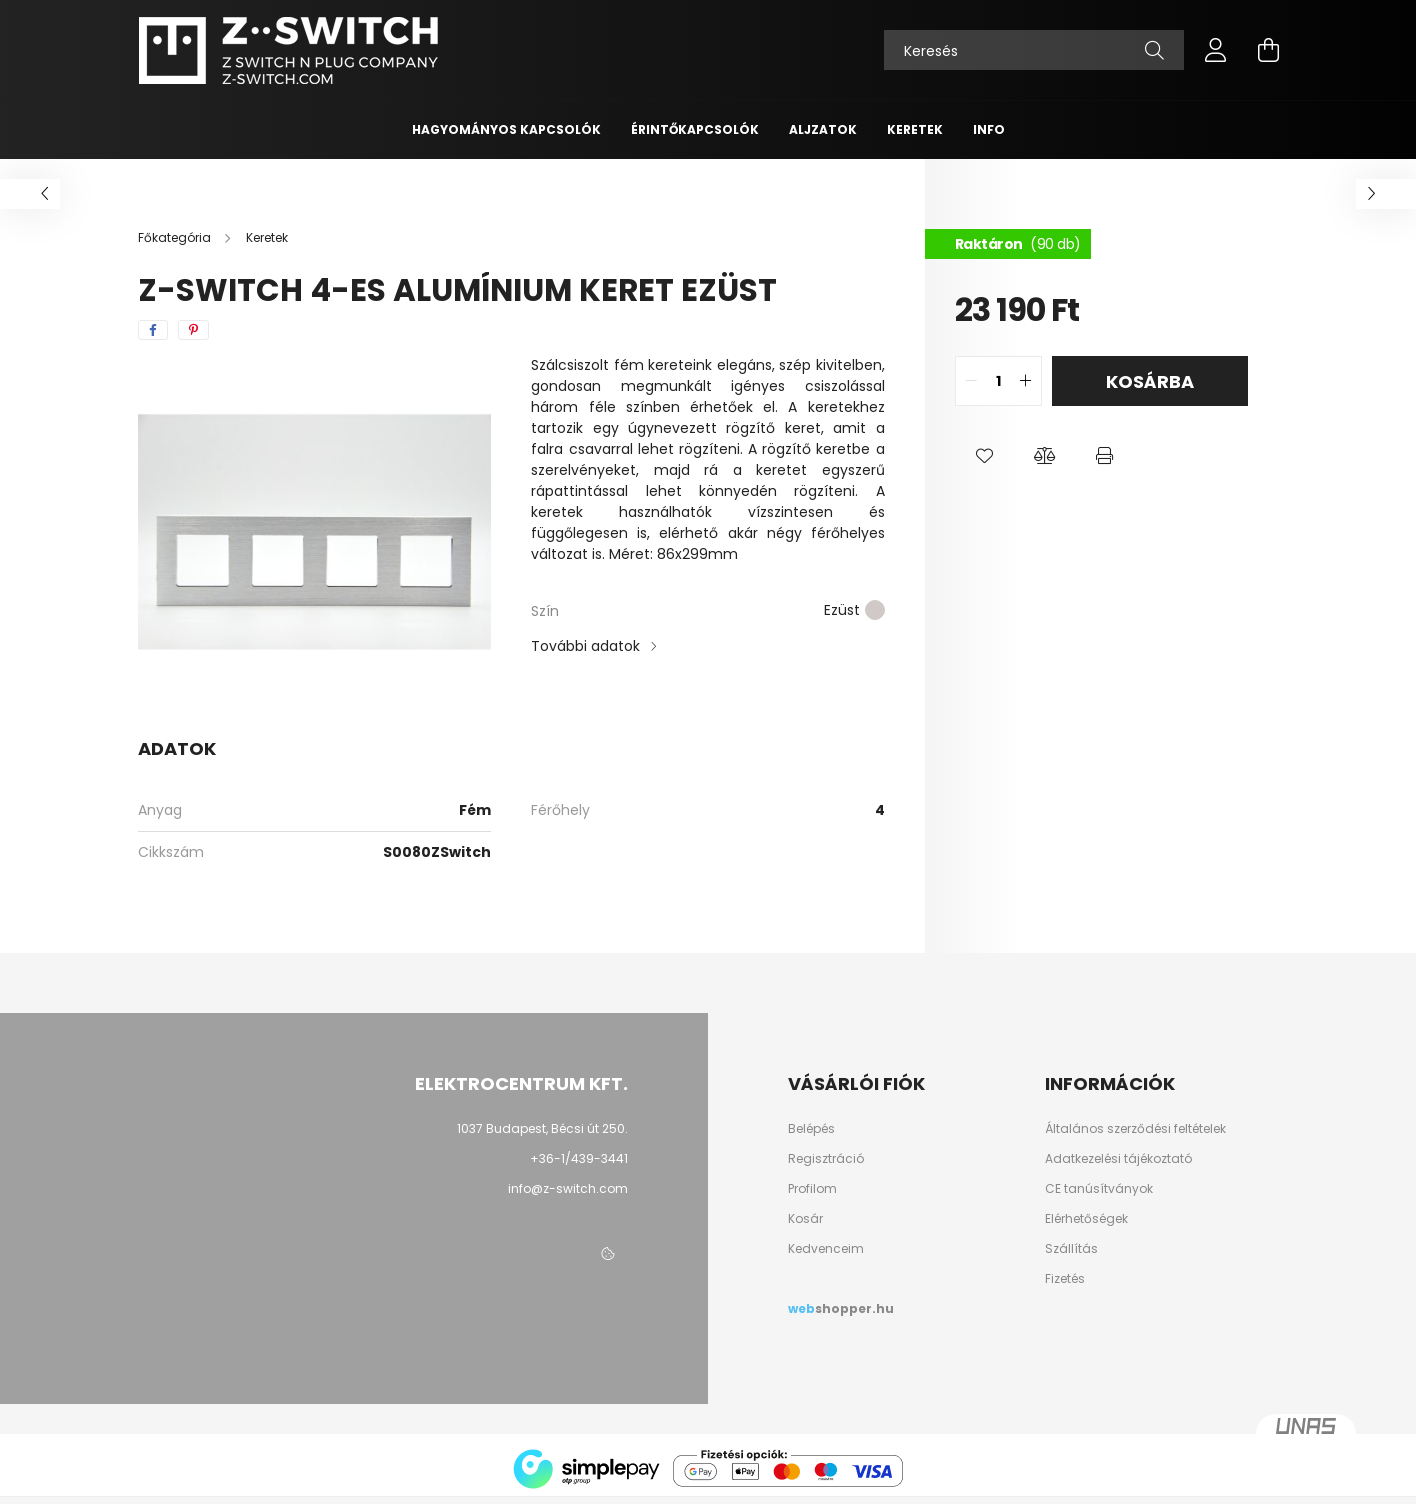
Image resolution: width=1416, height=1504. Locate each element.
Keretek (915, 129)
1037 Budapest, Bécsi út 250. (542, 1128)
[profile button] (1216, 50)
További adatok (585, 646)
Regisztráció (826, 1159)
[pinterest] (193, 330)
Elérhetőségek (1086, 1219)
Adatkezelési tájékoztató (1118, 1159)
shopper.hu (854, 1309)
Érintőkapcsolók (695, 129)
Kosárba (1150, 381)
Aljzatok (823, 129)
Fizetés (1065, 1279)
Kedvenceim (826, 1249)
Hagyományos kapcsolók (506, 129)
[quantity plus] (1026, 381)
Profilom (812, 1189)
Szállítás (1071, 1249)
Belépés (811, 1129)
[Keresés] (1034, 50)
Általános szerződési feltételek (1135, 1129)
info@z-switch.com (568, 1188)
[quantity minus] (971, 381)
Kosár (805, 1219)
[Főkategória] (176, 237)
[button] (985, 456)
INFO (989, 129)
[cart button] (1268, 50)
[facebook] (153, 330)
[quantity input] (998, 381)
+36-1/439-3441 (579, 1158)
